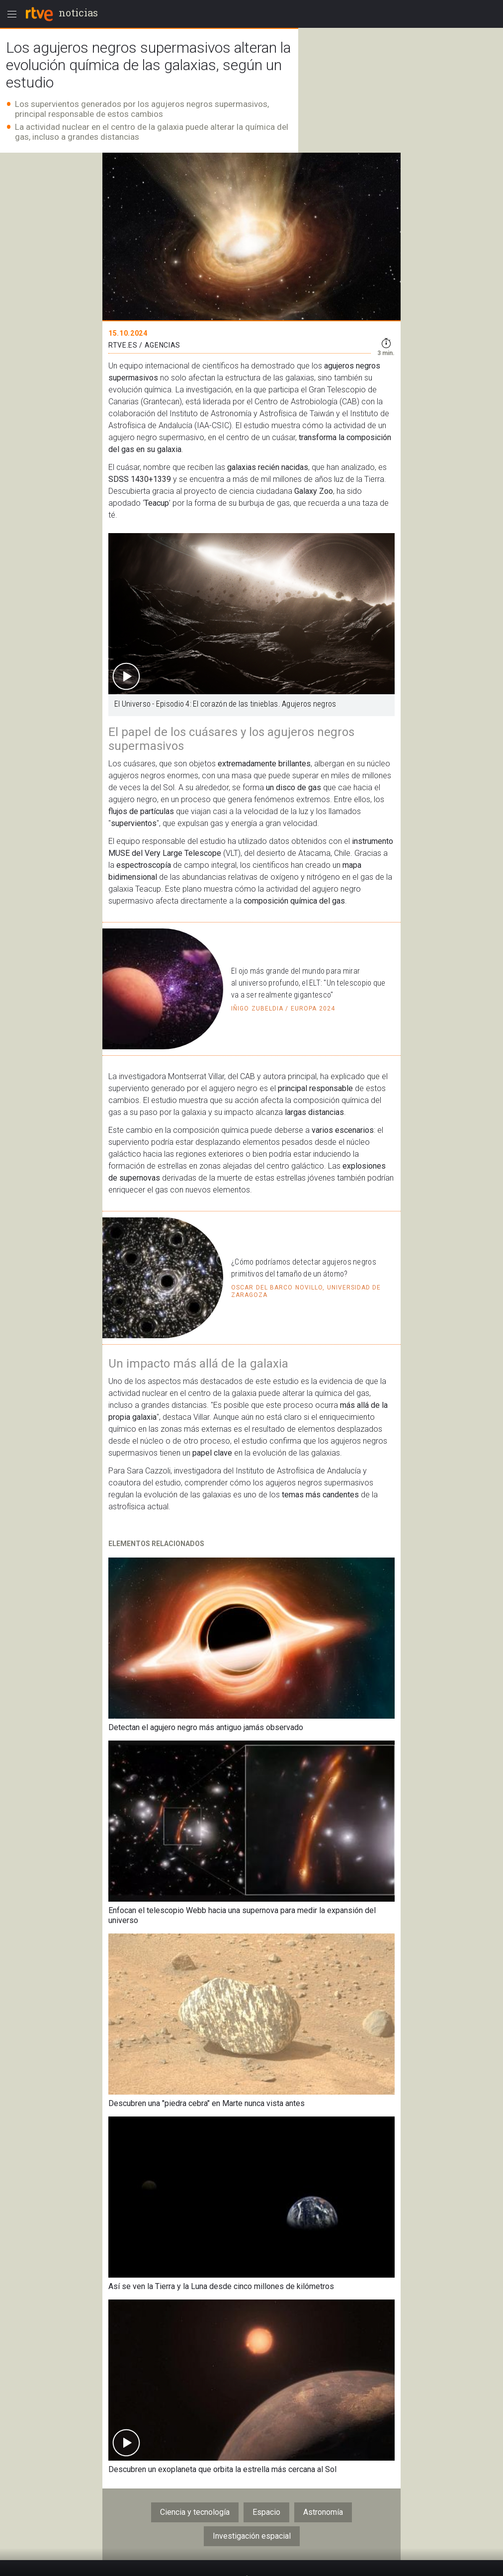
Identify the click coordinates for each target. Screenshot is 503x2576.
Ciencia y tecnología (195, 2512)
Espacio (266, 2512)
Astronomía (323, 2512)
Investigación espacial (252, 2536)
